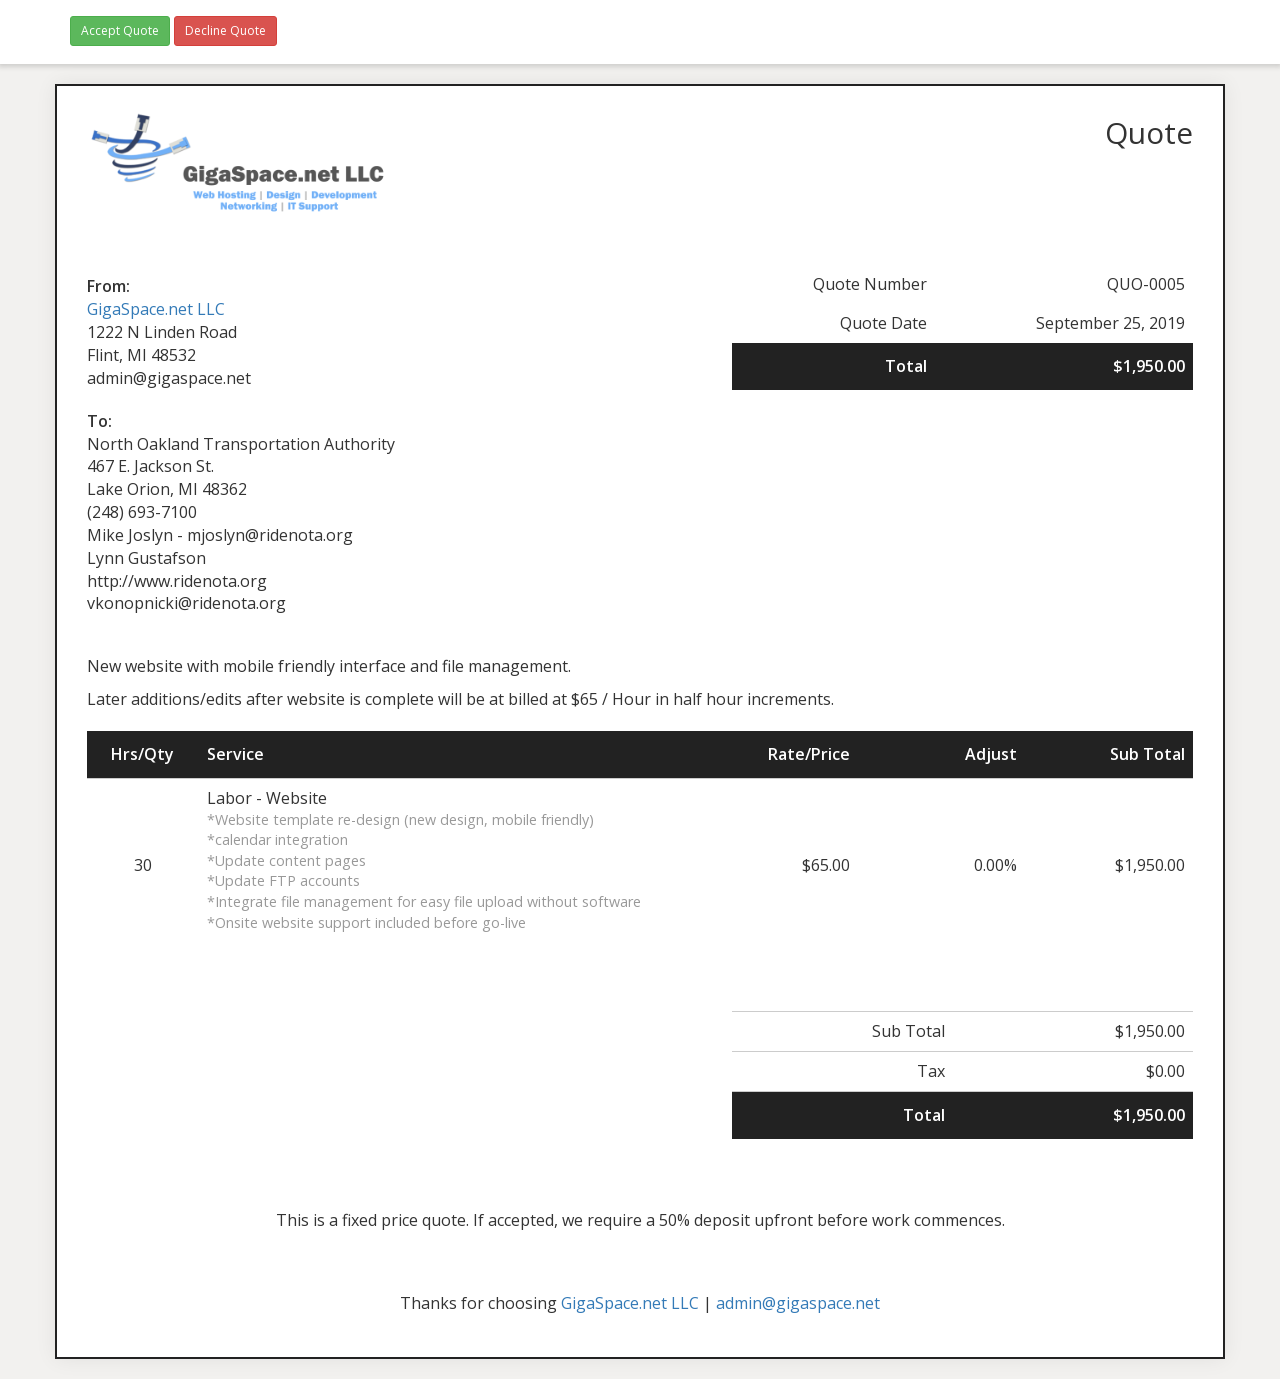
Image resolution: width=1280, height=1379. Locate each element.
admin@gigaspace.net (798, 1303)
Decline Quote (225, 30)
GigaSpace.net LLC (156, 309)
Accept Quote (120, 30)
